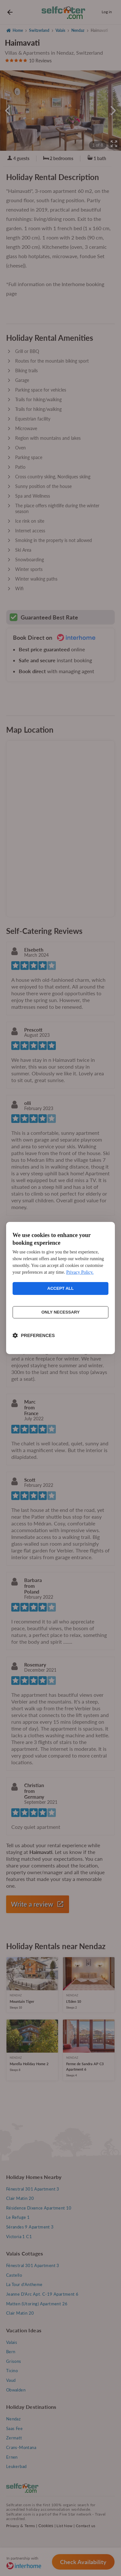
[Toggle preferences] (34, 1335)
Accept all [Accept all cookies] (60, 1288)
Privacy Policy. (80, 1272)
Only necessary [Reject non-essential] (60, 1312)
